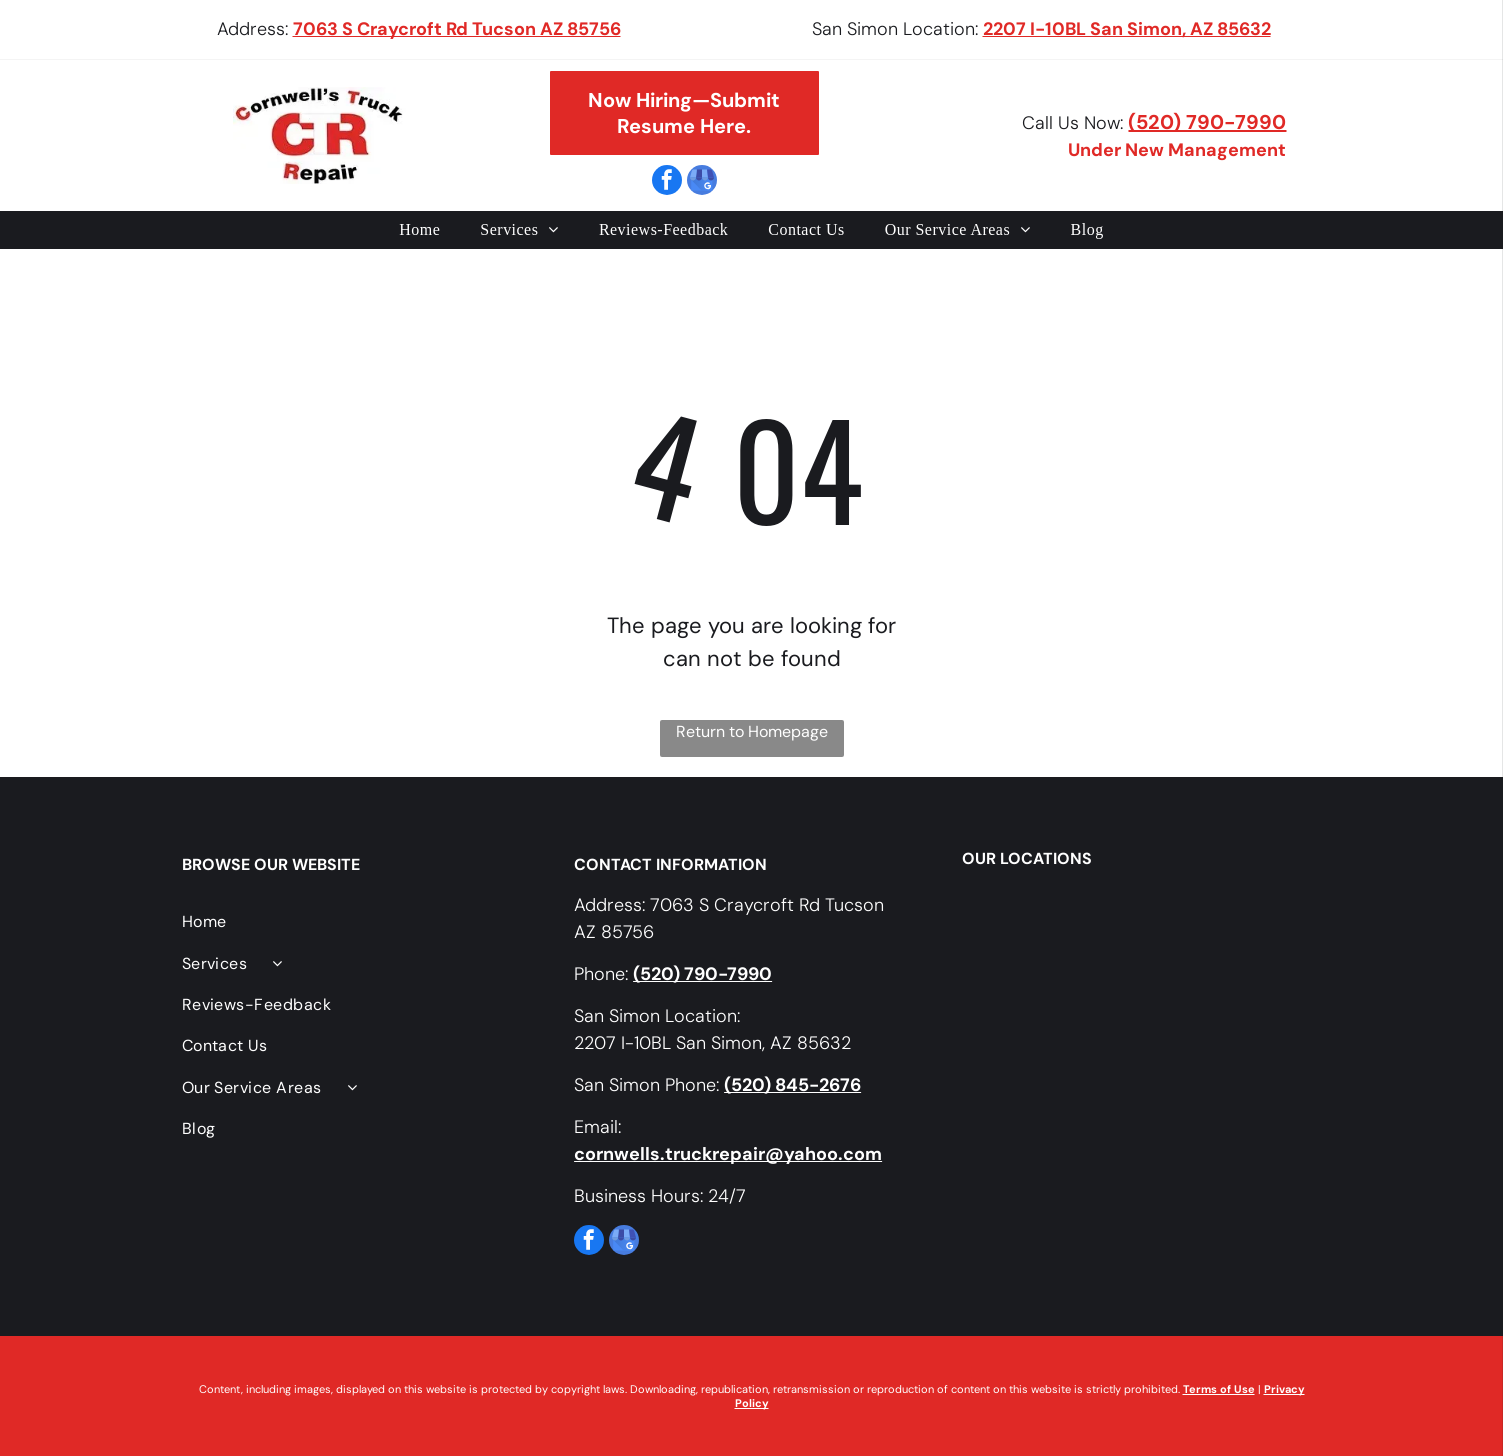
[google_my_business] (702, 182)
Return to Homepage (752, 731)
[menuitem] (419, 230)
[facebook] (667, 182)
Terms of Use (1219, 1389)
